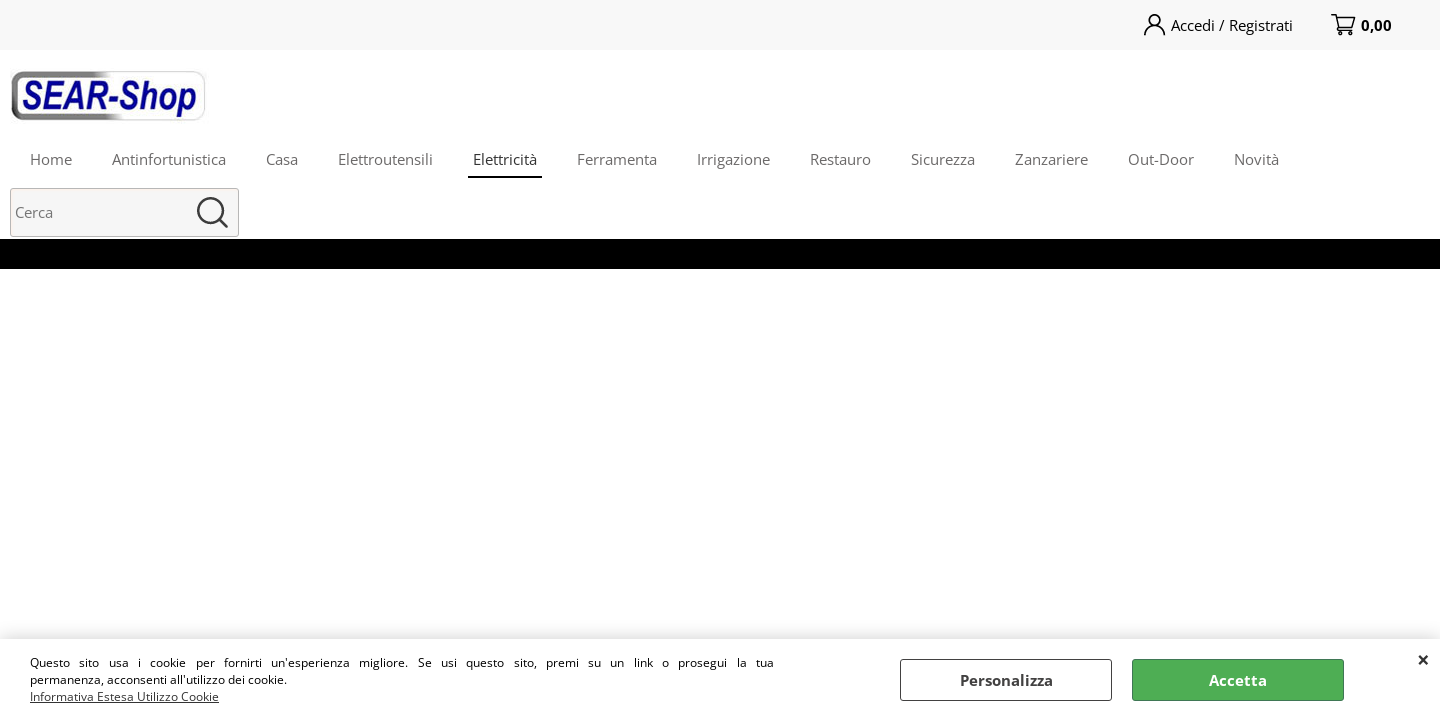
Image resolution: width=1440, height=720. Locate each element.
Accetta (1238, 680)
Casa (282, 159)
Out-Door (1161, 159)
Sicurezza (943, 159)
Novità (1256, 159)
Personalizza (1006, 680)
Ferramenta (617, 159)
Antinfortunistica (169, 159)
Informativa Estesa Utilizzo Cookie (124, 696)
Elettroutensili (385, 159)
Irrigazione (733, 159)
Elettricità (505, 159)
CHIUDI (1423, 659)
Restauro (840, 159)
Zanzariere (1051, 159)
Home (51, 159)
